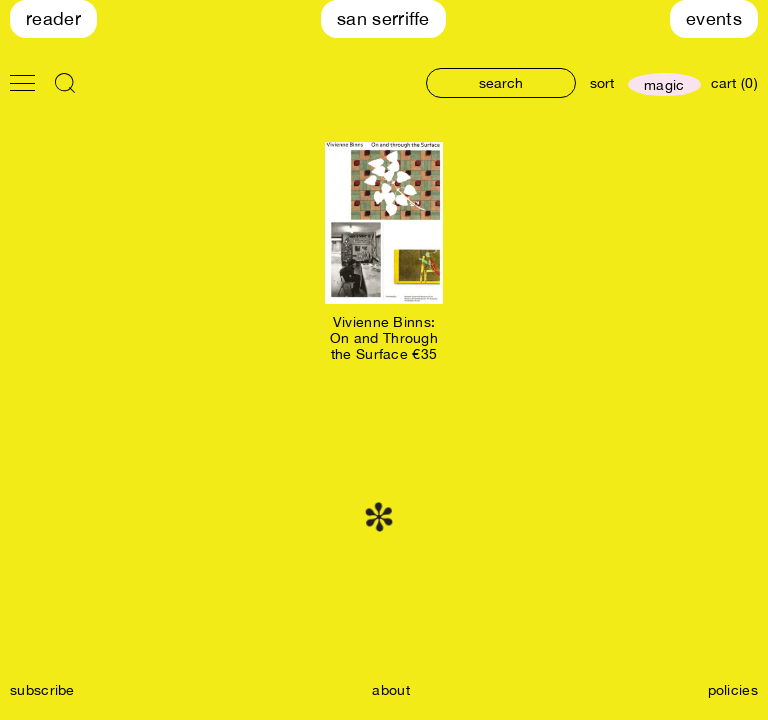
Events (714, 18)
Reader (53, 18)
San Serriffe (383, 18)
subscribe (42, 690)
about (391, 690)
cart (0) (734, 83)
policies (733, 690)
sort (602, 83)
